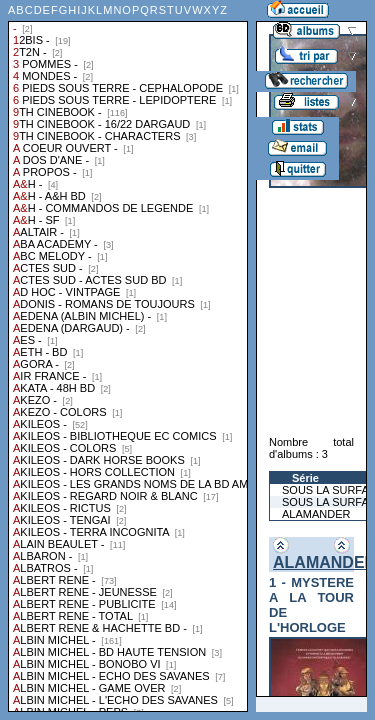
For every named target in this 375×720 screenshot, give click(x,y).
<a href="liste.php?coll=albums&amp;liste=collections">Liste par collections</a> (128, 356)
